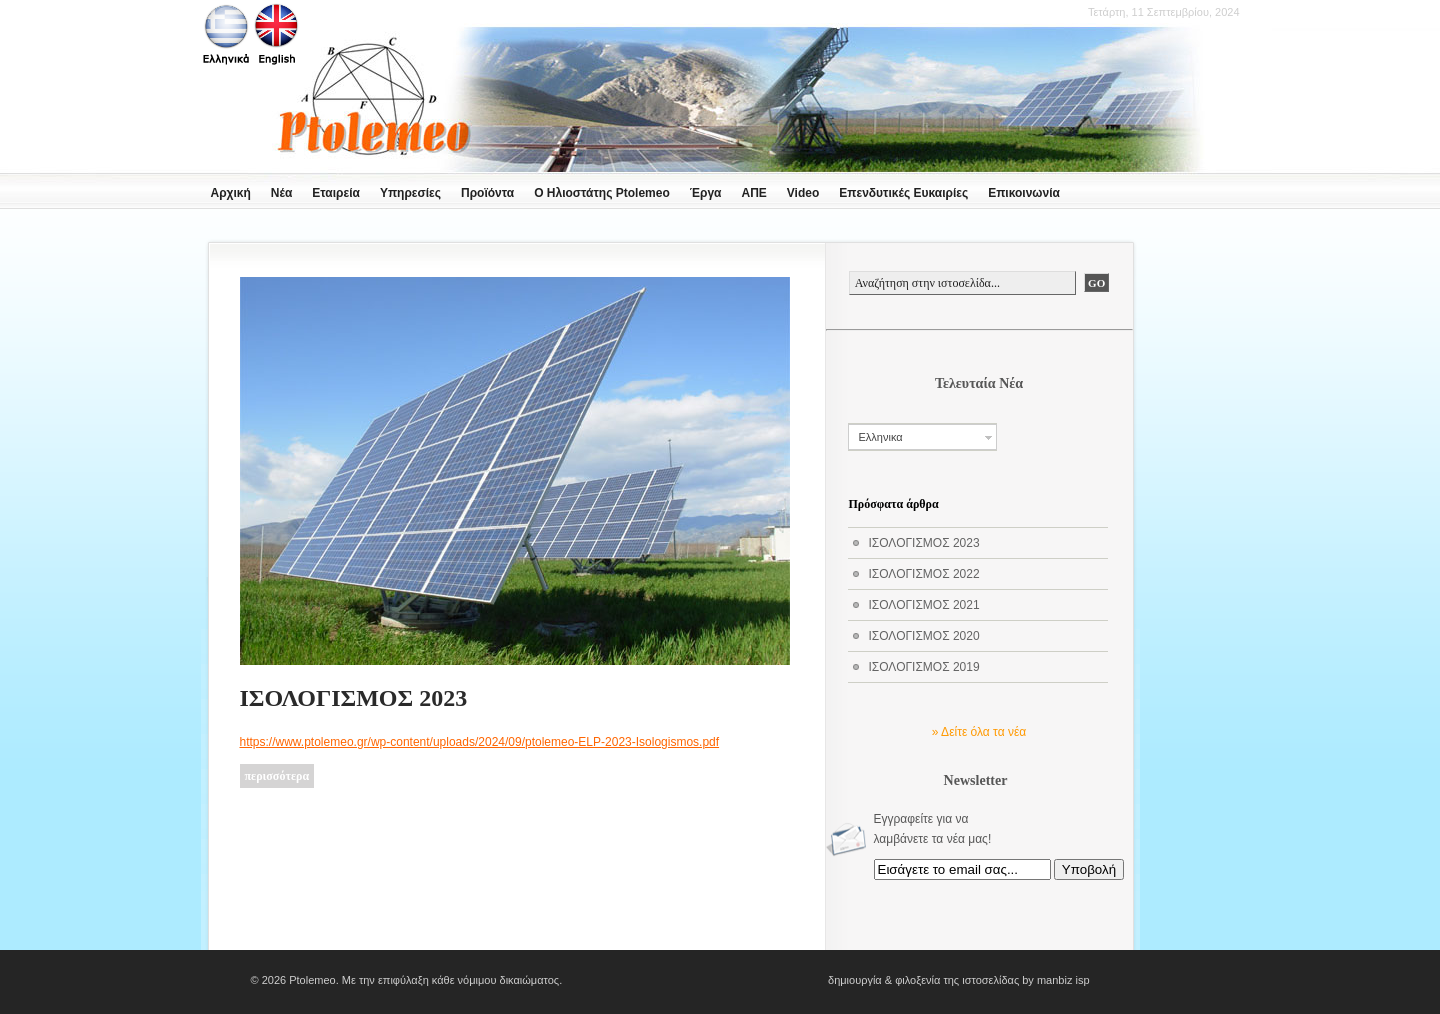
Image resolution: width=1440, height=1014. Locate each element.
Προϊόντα (487, 193)
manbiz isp (1063, 980)
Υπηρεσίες (410, 193)
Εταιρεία (336, 193)
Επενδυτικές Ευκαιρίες (903, 193)
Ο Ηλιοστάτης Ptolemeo (602, 193)
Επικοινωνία (1024, 193)
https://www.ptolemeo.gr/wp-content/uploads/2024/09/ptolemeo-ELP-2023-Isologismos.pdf (480, 742)
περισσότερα (277, 776)
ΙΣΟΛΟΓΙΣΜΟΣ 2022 (924, 574)
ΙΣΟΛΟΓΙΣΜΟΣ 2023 (354, 698)
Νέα (281, 193)
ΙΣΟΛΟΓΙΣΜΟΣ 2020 (924, 636)
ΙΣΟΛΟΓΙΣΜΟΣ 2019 (924, 667)
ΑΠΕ (753, 193)
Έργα (706, 193)
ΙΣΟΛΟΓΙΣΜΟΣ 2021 (924, 605)
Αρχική (231, 193)
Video (803, 193)
